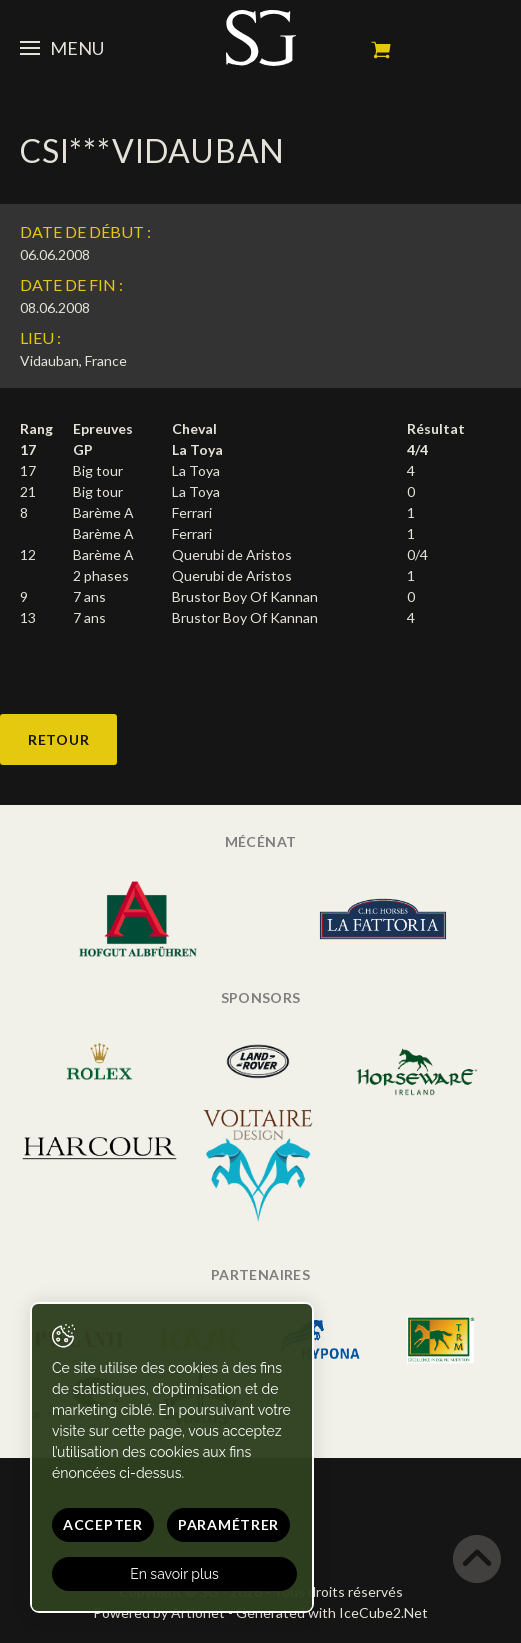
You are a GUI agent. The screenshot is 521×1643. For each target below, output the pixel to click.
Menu (62, 48)
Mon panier (381, 50)
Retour (58, 739)
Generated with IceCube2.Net (332, 1612)
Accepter (103, 1524)
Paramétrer (228, 1524)
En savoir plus (174, 1574)
